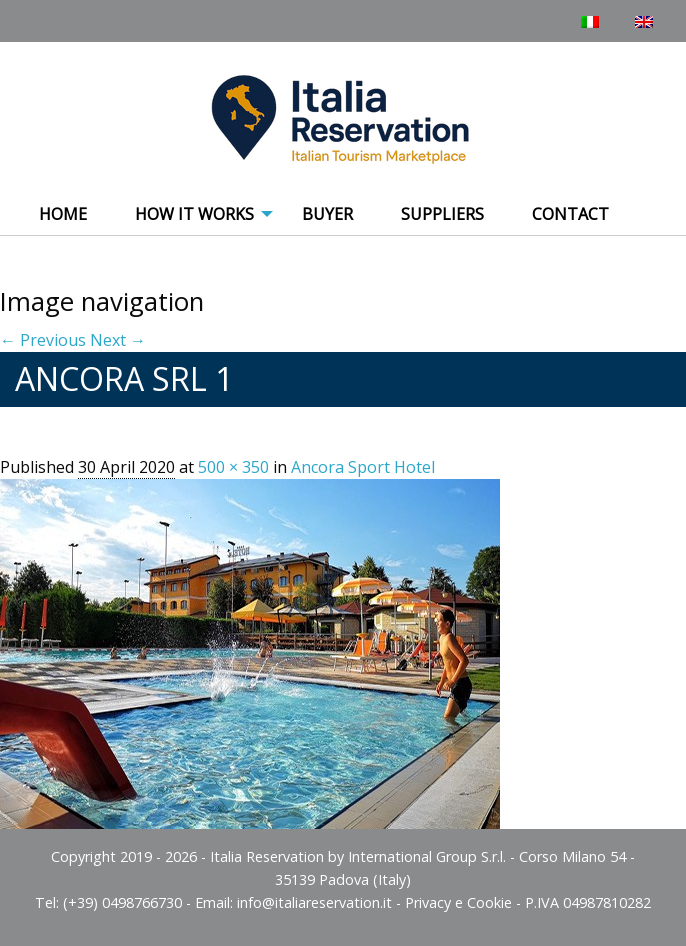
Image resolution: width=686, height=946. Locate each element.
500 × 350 (233, 467)
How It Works (194, 214)
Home (63, 214)
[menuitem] (63, 215)
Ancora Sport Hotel (363, 467)
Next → (118, 340)
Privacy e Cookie (458, 902)
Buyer (327, 214)
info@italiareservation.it (314, 902)
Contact (570, 214)
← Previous (43, 340)
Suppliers (442, 214)
